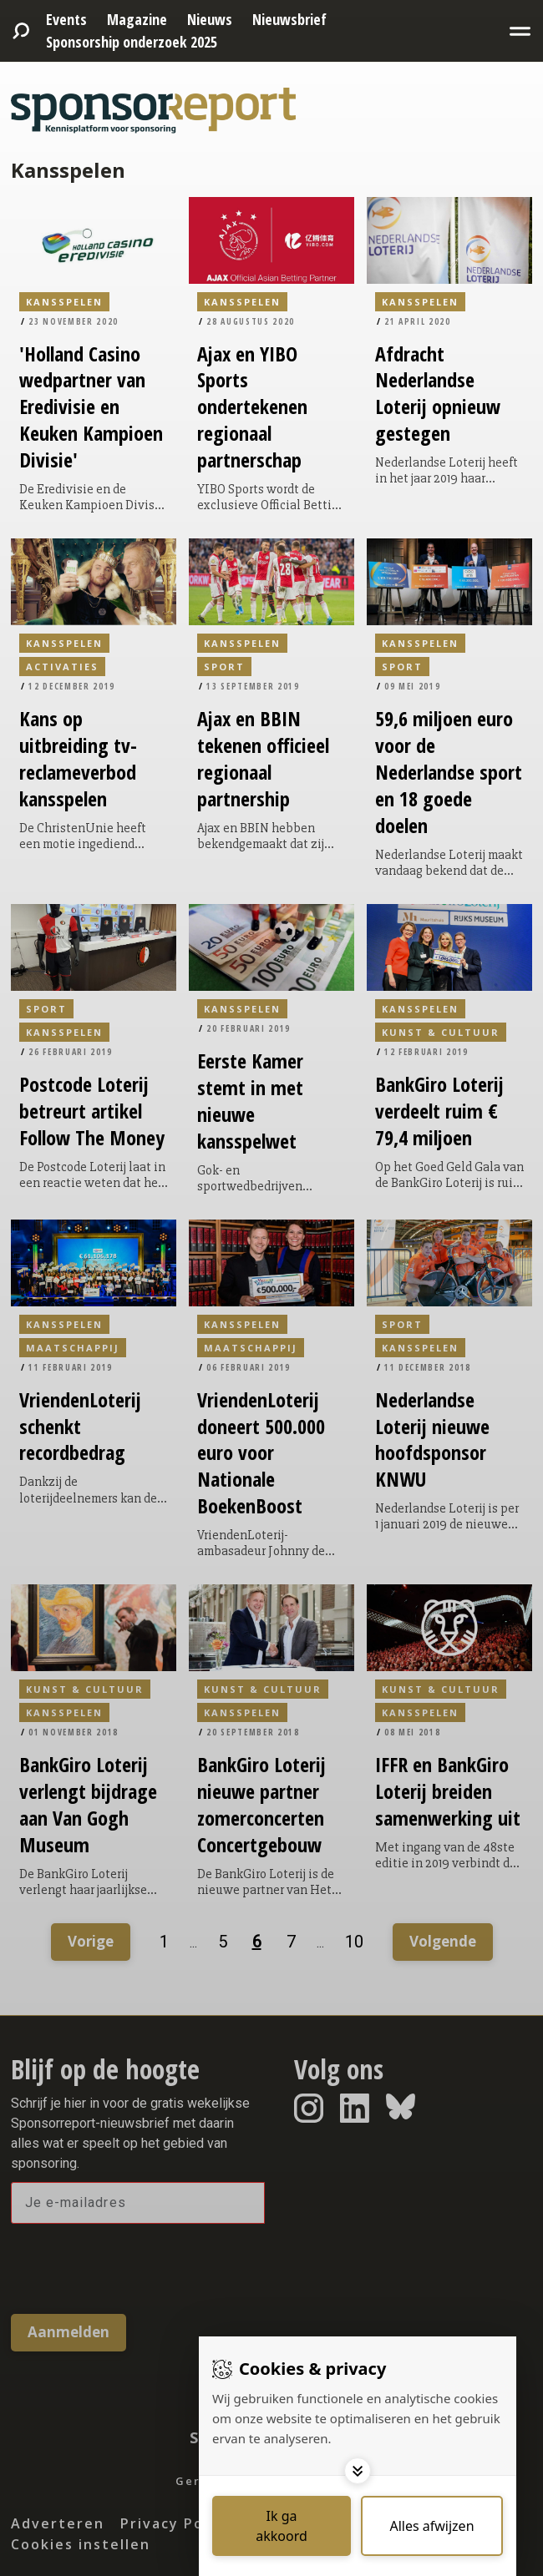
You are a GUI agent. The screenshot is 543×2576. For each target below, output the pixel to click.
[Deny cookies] (432, 2526)
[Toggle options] (357, 2470)
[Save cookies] (281, 2526)
